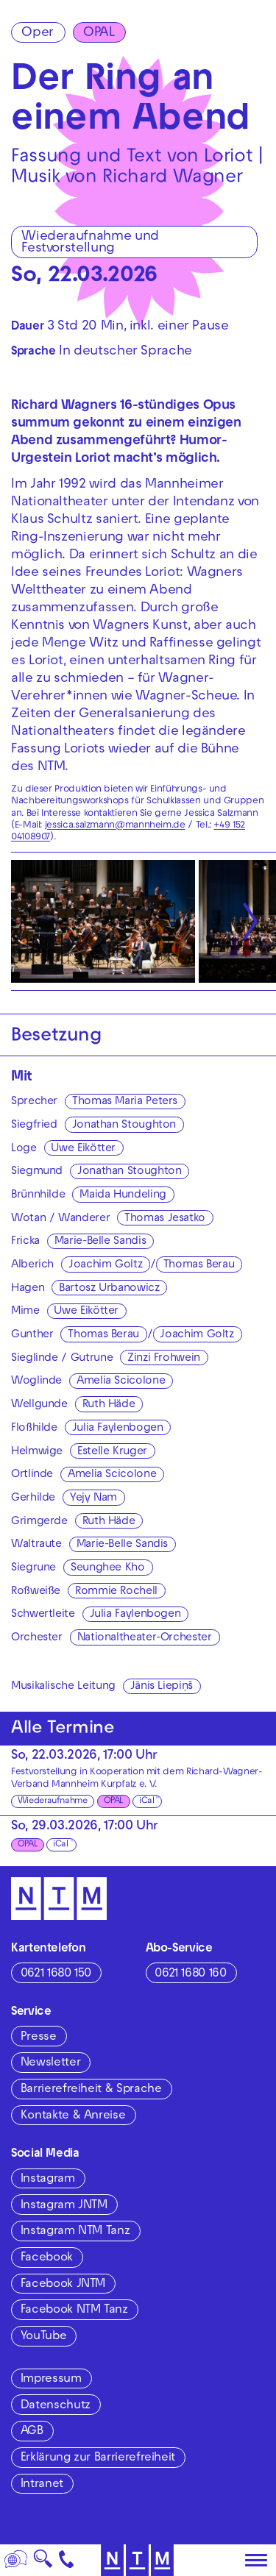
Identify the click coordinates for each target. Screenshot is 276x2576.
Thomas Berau (199, 1265)
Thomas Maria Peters (124, 1102)
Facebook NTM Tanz (74, 2310)
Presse (39, 2037)
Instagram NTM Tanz (75, 2232)
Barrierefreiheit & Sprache (91, 2090)
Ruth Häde (108, 1405)
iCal (147, 1801)
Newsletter (50, 2063)
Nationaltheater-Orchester (144, 1638)
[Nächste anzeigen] (250, 921)
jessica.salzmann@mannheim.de (115, 826)
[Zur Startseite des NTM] (59, 1898)
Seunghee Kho (108, 1568)
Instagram (48, 2179)
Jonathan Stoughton (124, 1125)
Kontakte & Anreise (73, 2116)
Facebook (47, 2258)
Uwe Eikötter (83, 1149)
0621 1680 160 (190, 1974)
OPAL (99, 33)
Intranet (42, 2485)
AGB (32, 2432)
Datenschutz (56, 2406)
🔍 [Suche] (43, 2563)
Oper (37, 33)
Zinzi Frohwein (163, 1358)
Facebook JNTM (63, 2285)
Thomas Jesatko (164, 1219)
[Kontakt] (66, 2560)
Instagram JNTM (64, 2206)
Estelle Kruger (112, 1452)
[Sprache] (16, 2560)
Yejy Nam (93, 1498)
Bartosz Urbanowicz (109, 1289)
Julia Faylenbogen (117, 1428)
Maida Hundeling (122, 1195)
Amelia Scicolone (121, 1381)
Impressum (51, 2379)
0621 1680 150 (56, 1974)
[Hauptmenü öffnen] (256, 2560)
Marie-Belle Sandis (100, 1242)
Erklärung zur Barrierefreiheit (98, 2458)
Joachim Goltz (105, 1265)
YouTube (43, 2337)
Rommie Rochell (116, 1592)
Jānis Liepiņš (161, 1687)
